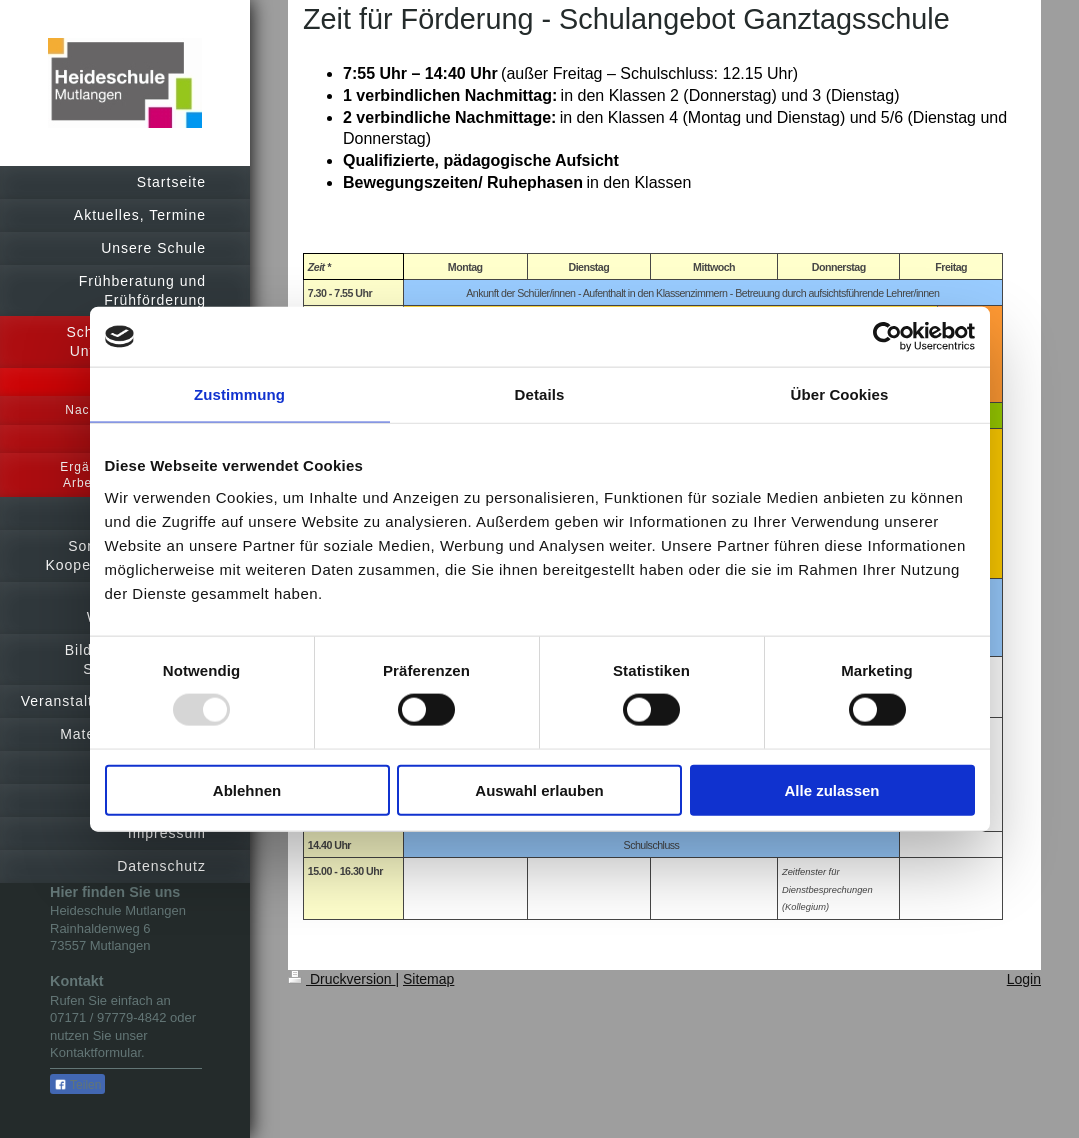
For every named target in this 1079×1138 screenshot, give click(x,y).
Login (1024, 979)
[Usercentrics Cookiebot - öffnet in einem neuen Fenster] (887, 337)
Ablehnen (247, 789)
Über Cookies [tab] (840, 394)
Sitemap (428, 979)
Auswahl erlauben (539, 789)
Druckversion (341, 979)
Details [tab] (540, 394)
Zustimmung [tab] (239, 394)
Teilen (77, 1085)
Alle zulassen (831, 789)
